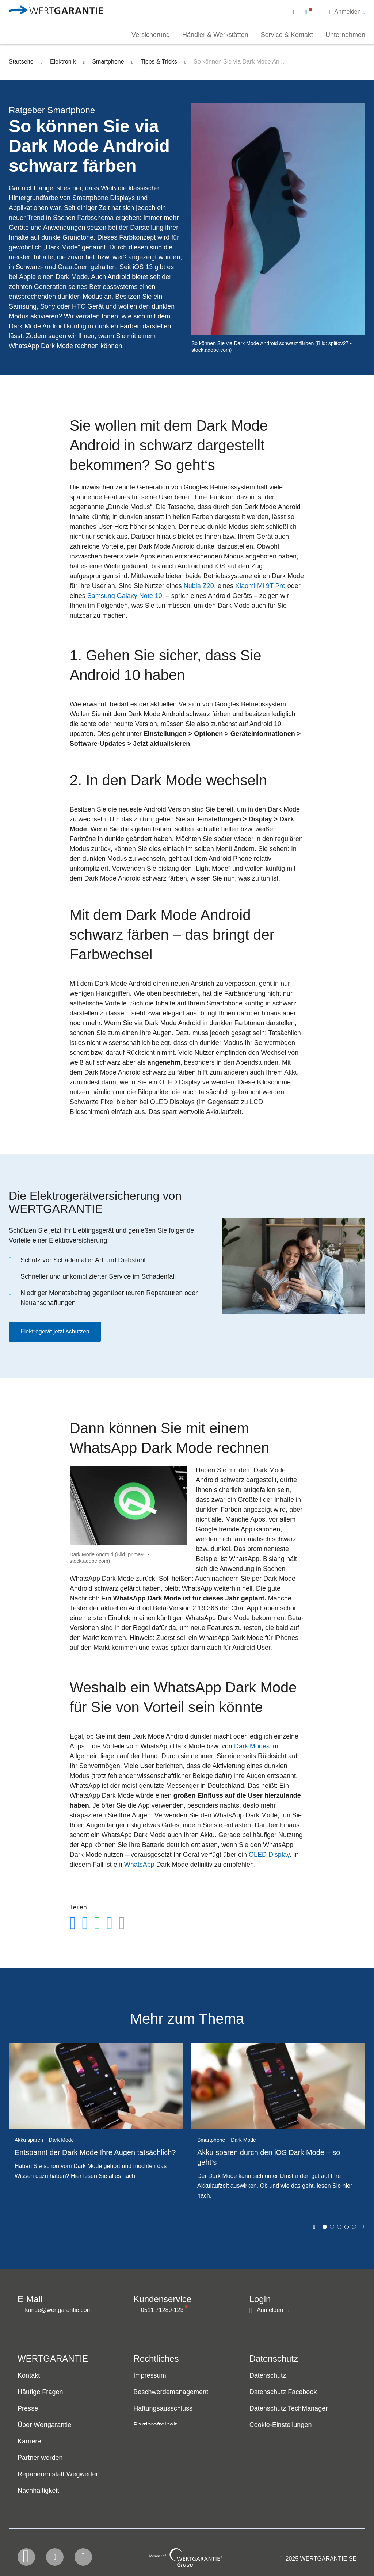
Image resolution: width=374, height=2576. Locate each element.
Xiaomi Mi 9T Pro (260, 585)
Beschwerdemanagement (170, 2392)
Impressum (149, 2376)
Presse (28, 2408)
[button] (346, 11)
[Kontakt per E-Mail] (294, 11)
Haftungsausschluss (162, 2408)
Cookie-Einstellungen (280, 2425)
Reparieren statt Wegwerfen (59, 2474)
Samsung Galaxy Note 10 (124, 595)
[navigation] (328, 11)
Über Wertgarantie (44, 2425)
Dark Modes (252, 1746)
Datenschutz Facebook (283, 2392)
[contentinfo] (318, 2549)
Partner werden (40, 2458)
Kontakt (29, 2376)
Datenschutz (267, 2376)
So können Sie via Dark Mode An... (239, 61)
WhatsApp (139, 1864)
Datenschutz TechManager (288, 2408)
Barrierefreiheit (155, 2425)
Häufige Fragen (40, 2392)
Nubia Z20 (199, 585)
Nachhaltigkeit (38, 2491)
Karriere (29, 2441)
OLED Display (269, 1854)
